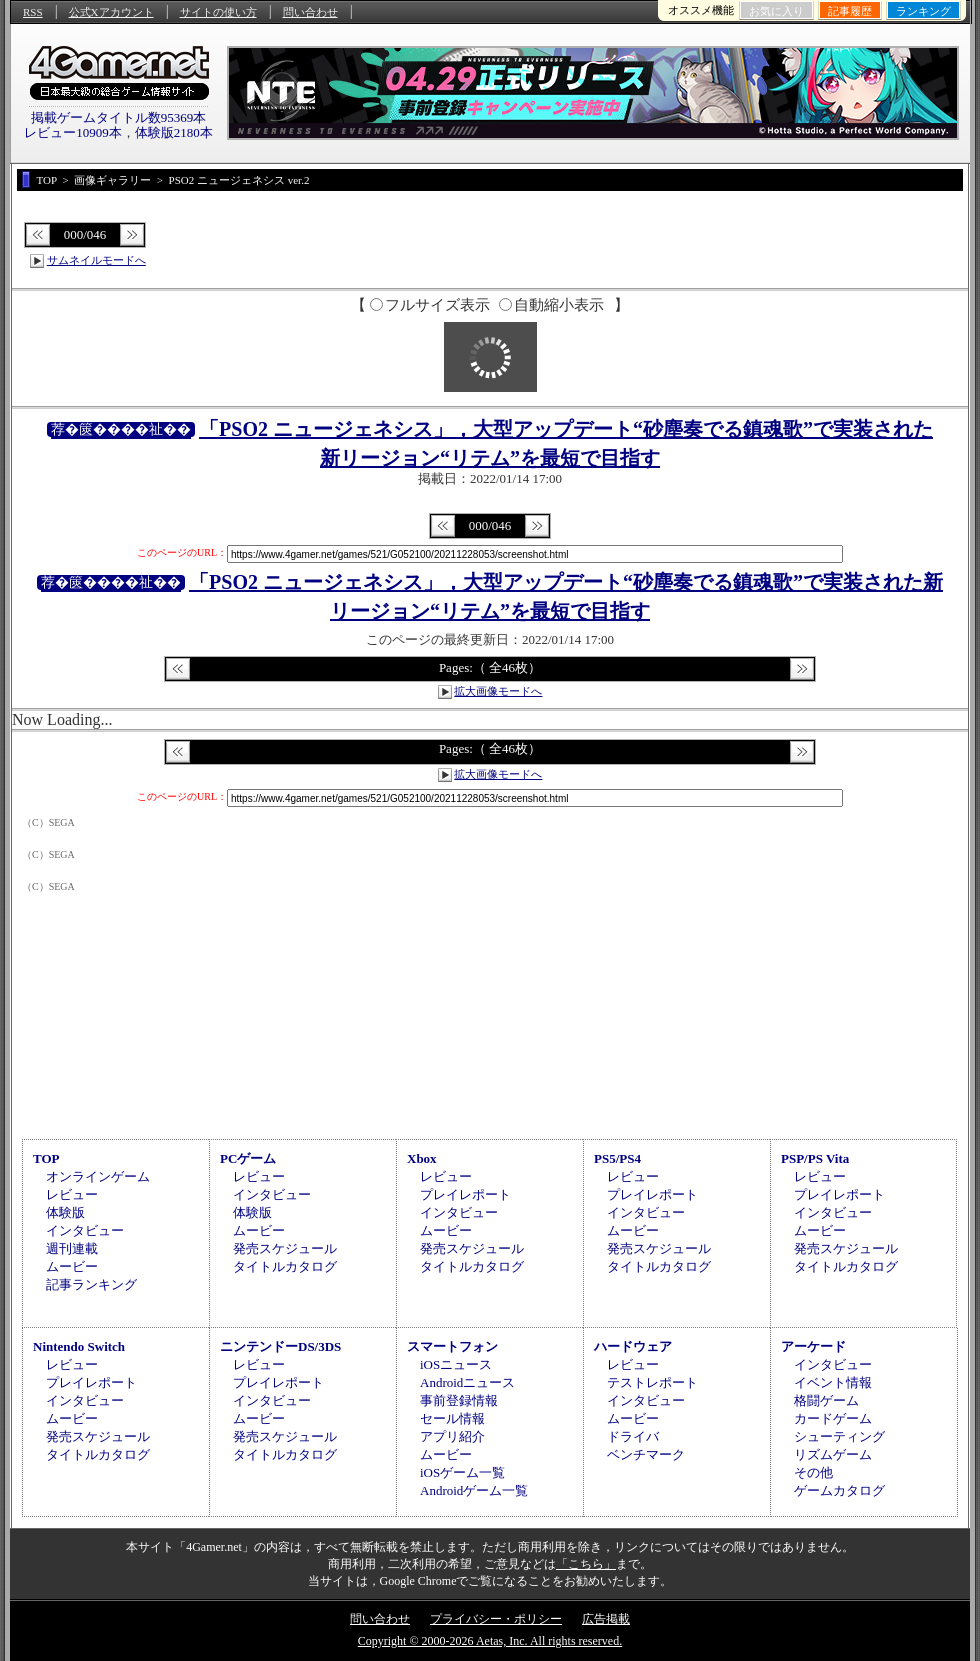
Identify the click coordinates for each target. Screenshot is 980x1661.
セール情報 (452, 1418)
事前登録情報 (459, 1400)
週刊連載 (72, 1248)
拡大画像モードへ (498, 691)
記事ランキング (91, 1284)
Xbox (422, 1158)
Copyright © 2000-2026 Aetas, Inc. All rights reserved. (490, 1641)
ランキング (923, 11)
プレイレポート (465, 1194)
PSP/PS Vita (815, 1158)
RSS (33, 12)
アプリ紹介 (452, 1436)
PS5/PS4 (617, 1158)
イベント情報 (833, 1382)
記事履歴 (850, 11)
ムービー (72, 1266)
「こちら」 (586, 1564)
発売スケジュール (285, 1248)
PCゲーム (248, 1158)
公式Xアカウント (111, 12)
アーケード (813, 1346)
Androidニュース (467, 1382)
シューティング (839, 1436)
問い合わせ (310, 12)
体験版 (65, 1212)
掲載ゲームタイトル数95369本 (119, 117)
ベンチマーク (646, 1454)
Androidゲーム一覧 (474, 1490)
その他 (813, 1472)
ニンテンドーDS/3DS (280, 1346)
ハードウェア (633, 1346)
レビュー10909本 (73, 132)
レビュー (72, 1194)
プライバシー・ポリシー (496, 1619)
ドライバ (633, 1436)
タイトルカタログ (285, 1266)
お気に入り (776, 11)
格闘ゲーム (826, 1400)
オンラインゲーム (98, 1176)
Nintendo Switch (79, 1346)
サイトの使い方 (218, 12)
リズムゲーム (833, 1454)
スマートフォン (452, 1346)
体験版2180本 (174, 132)
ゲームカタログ (839, 1490)
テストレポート (652, 1382)
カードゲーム (833, 1418)
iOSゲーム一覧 (462, 1472)
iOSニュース (456, 1364)
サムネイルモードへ (96, 260)
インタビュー (85, 1230)
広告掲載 (606, 1619)
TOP (46, 1158)
